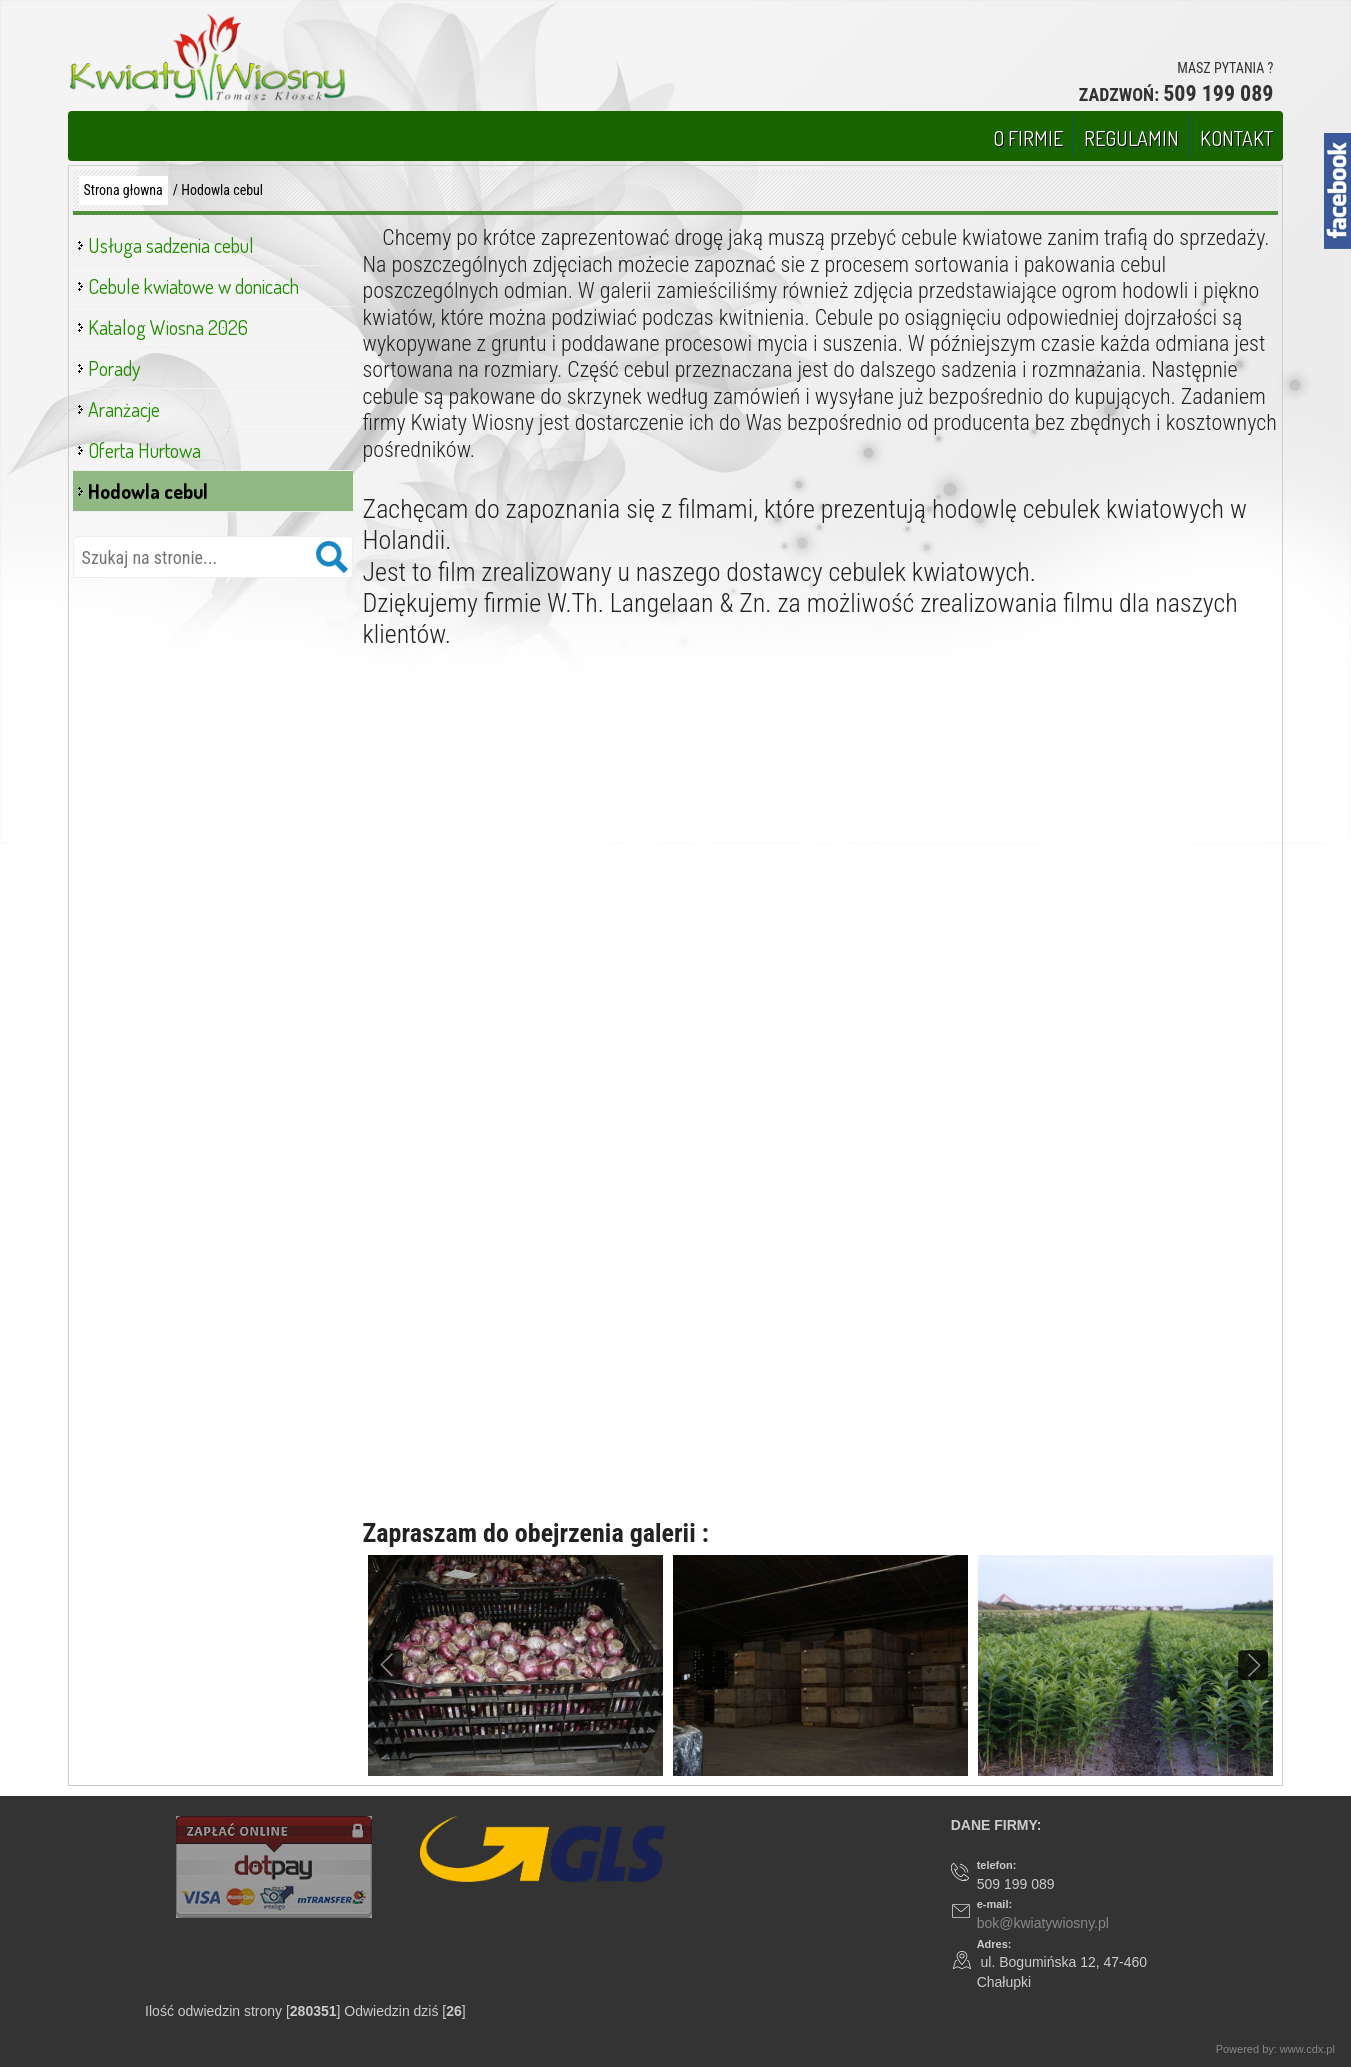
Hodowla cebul (148, 491)
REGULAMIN (1131, 138)
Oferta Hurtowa (144, 450)
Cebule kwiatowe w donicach (193, 286)
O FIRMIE (1028, 138)
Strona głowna (123, 190)
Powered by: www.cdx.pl (1277, 2049)
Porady (114, 368)
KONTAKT (1236, 138)
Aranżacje (124, 409)
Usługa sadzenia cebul (171, 245)
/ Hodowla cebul (218, 190)
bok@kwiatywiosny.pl (1043, 1923)
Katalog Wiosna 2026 (168, 327)
